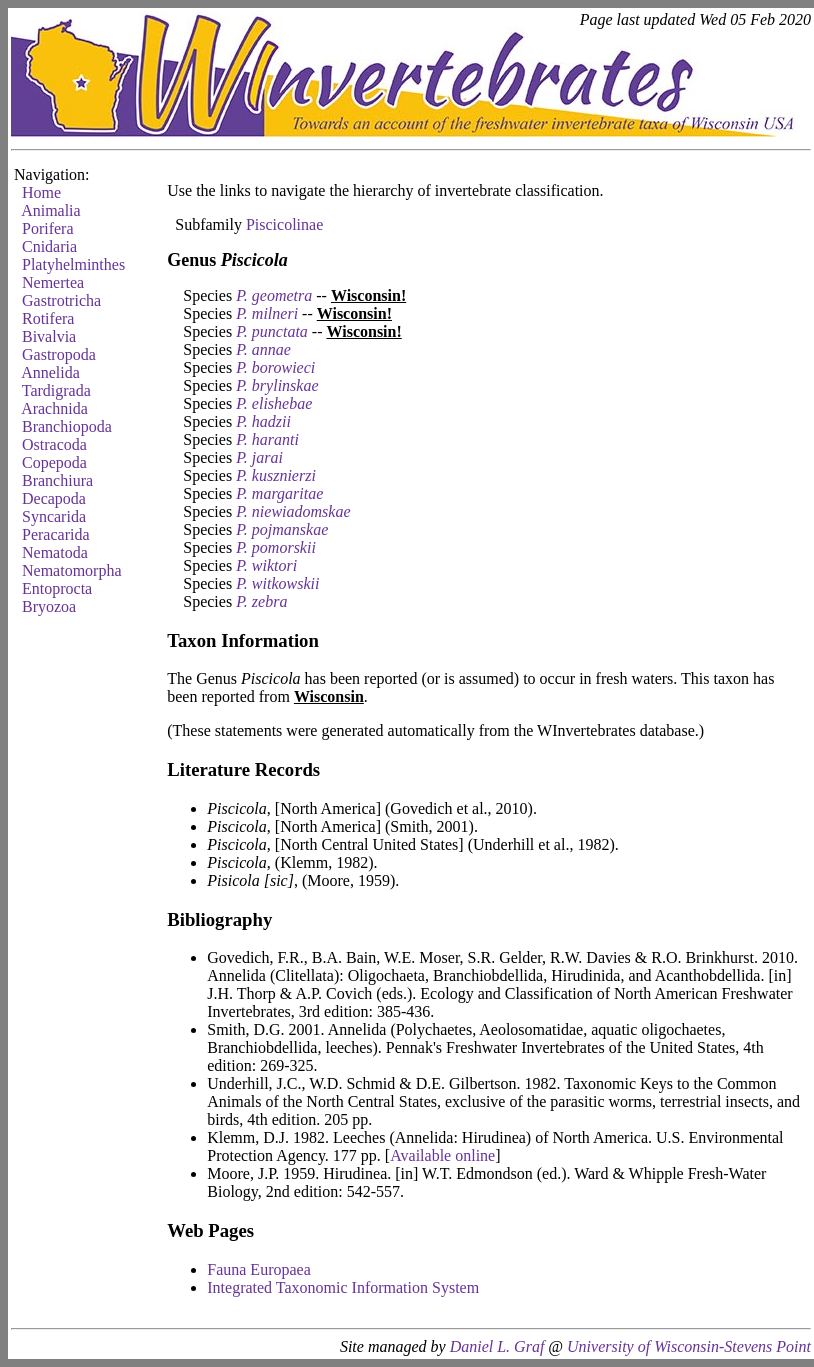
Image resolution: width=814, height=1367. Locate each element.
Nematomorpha (72, 570)
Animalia (51, 210)
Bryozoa (49, 606)
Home (41, 192)
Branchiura (57, 480)
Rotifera (48, 318)
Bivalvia (49, 336)
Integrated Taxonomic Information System (343, 1287)
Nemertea (53, 282)
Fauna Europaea (259, 1269)
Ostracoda (54, 444)
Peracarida (56, 534)
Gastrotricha (61, 300)
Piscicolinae (284, 224)
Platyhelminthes (73, 264)
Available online (442, 1155)
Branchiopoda (67, 426)
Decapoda (54, 498)
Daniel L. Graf (497, 1346)
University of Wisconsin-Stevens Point (689, 1346)
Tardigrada (56, 390)
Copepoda (54, 462)
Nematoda (55, 552)
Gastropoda (59, 354)
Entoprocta (57, 588)
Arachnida (54, 408)
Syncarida (54, 516)
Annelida (50, 372)
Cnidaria (49, 246)
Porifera (48, 228)
